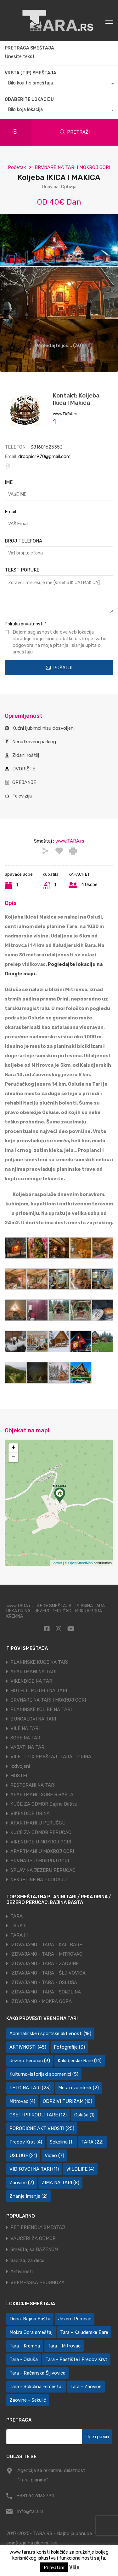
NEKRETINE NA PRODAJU (38, 1880)
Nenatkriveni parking (34, 742)
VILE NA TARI (25, 1728)
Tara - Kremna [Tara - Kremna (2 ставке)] (24, 2346)
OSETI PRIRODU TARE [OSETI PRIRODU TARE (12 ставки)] (38, 2115)
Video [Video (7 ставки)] (54, 2155)
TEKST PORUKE (22, 570)
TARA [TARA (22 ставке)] (92, 2142)
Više (74, 2567)
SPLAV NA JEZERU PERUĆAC (43, 1870)
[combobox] (59, 84)
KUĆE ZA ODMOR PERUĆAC (40, 1832)
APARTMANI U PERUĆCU (37, 1823)
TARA (16, 1916)
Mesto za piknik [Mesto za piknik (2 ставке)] (78, 2088)
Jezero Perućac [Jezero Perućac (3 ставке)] (29, 2060)
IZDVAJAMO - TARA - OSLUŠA (43, 1982)
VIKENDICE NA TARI (31, 1681)
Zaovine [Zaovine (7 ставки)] (21, 2182)
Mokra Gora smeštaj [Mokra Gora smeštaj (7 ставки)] (31, 2332)
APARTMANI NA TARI (33, 1671)
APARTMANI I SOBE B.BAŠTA (41, 1794)
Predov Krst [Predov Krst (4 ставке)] (25, 2142)
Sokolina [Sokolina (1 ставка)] (62, 2142)
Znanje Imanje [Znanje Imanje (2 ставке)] (28, 2196)
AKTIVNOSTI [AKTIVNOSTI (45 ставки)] (27, 2047)
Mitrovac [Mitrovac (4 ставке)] (22, 2101)
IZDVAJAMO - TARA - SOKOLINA (45, 1992)
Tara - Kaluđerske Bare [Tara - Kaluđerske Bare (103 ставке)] (84, 2332)
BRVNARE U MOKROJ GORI (39, 1861)
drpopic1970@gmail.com (44, 456)
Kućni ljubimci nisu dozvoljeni (43, 728)
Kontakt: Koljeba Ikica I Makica (76, 399)
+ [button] (13, 1448)
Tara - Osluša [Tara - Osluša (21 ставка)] (23, 2359)
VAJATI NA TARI (28, 1747)
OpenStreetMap (80, 1563)
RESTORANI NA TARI (32, 1785)
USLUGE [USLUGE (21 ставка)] (23, 2155)
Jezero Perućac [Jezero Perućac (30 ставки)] (74, 2319)
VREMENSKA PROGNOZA (37, 2282)
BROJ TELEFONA (23, 541)
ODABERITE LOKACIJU (29, 99)
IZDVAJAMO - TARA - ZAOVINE (44, 1963)
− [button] (13, 1457)
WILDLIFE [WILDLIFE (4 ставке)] (80, 2169)
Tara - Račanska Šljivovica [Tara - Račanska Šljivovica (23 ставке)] (37, 2373)
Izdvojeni (20, 1766)
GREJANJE (24, 782)
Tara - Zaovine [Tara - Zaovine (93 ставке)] (86, 2386)
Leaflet (57, 1563)
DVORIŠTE (23, 769)
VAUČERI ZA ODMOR (33, 2238)
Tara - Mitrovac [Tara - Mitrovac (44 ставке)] (64, 2346)
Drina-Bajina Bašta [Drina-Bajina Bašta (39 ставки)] (29, 2319)
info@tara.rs (30, 2511)
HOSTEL (19, 1775)
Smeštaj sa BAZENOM (34, 2249)
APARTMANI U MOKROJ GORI (42, 1851)
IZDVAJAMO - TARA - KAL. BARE (46, 1944)
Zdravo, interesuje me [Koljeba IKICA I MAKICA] (59, 594)
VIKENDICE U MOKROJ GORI (40, 1842)
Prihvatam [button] (54, 2567)
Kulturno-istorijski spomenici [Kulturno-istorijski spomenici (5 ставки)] (43, 2074)
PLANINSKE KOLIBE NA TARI (41, 1709)
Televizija (22, 796)
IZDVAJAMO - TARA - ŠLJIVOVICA (48, 1973)
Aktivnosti (21, 2271)
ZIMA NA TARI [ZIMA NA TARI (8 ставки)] (60, 2182)
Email (10, 511)
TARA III (19, 1935)
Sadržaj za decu (27, 2260)
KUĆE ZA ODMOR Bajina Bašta (43, 1804)
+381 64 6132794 (35, 2495)
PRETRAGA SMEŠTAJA (29, 48)
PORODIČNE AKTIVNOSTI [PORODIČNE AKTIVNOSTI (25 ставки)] (41, 2128)
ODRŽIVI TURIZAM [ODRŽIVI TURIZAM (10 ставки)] (67, 2101)
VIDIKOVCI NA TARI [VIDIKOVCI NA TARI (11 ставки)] (34, 2169)
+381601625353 (45, 447)
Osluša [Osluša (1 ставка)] (84, 2115)
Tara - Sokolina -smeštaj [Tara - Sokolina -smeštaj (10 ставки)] (36, 2386)
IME (9, 482)
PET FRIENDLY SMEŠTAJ (37, 2227)
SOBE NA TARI (26, 1738)
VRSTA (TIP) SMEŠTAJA (30, 73)
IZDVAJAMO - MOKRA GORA (41, 2001)
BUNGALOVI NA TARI (33, 1719)
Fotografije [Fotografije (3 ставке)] (69, 2047)
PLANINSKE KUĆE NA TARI (39, 1662)
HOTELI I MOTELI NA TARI (38, 1690)
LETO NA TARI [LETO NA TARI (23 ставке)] (30, 2088)
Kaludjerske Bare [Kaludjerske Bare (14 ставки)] (80, 2060)
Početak (17, 167)
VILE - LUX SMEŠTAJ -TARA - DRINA (50, 1757)
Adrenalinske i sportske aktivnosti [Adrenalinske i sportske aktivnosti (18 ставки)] (50, 2033)
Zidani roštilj (25, 755)
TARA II (18, 1926)
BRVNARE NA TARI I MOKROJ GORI (72, 167)
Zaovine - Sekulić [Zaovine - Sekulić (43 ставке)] (27, 2400)
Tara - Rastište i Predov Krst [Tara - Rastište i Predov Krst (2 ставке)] (76, 2359)
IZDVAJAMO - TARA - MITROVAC (46, 1954)
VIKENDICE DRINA (30, 1813)
